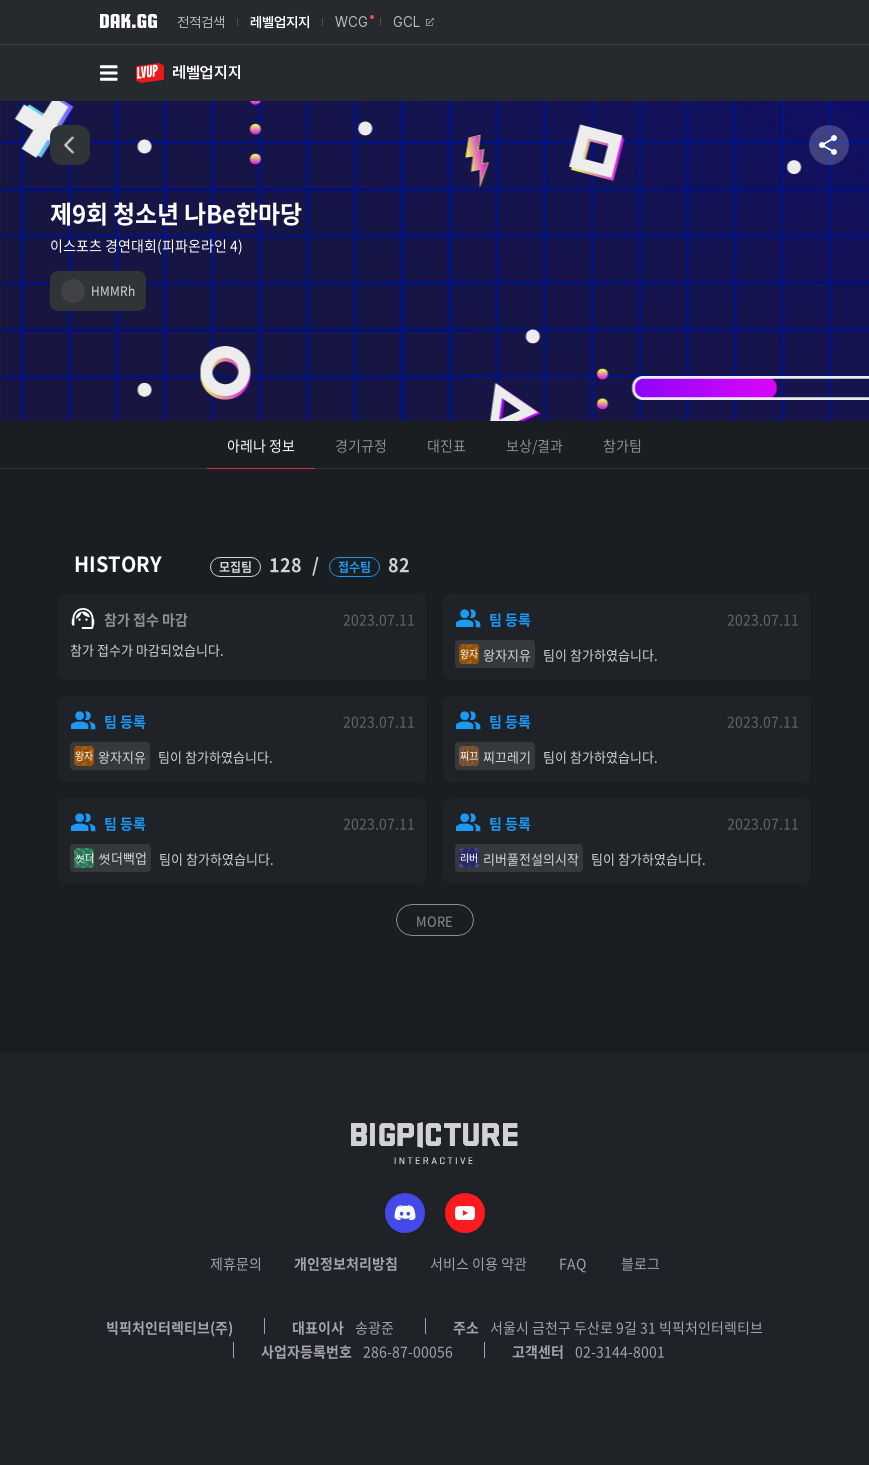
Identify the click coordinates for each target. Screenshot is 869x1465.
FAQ (572, 1263)
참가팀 (622, 445)
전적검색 (201, 22)
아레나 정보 (261, 445)
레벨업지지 (280, 22)
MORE (434, 920)
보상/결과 (534, 445)
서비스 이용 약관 (478, 1263)
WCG (351, 22)
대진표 (446, 445)
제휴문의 (236, 1263)
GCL (413, 22)
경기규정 (361, 445)
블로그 (640, 1263)
